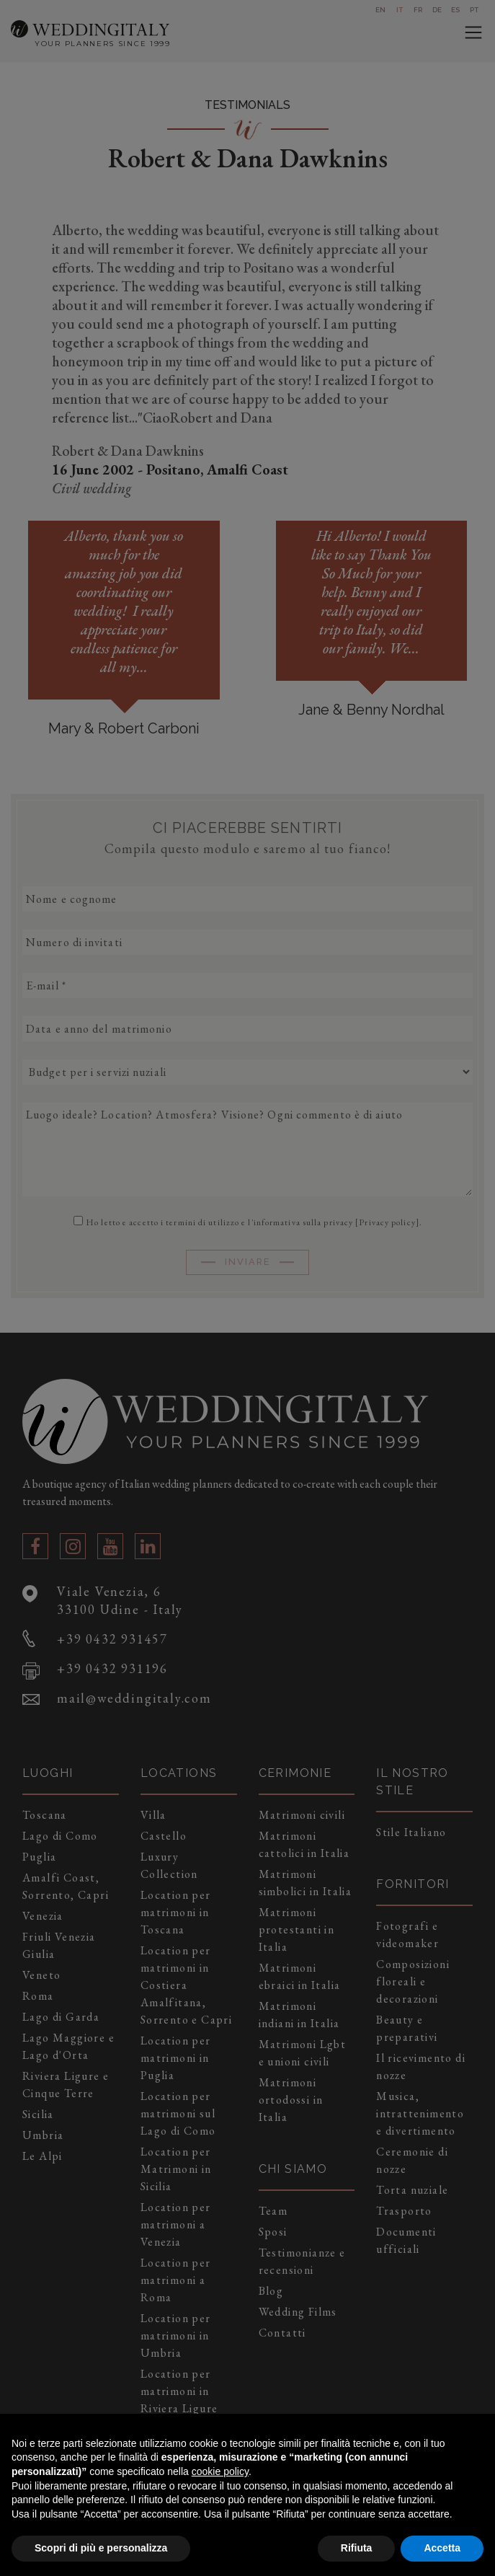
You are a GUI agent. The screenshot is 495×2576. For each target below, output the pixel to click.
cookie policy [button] (220, 2471)
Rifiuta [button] (357, 2548)
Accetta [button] (442, 2548)
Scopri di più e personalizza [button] (101, 2548)
